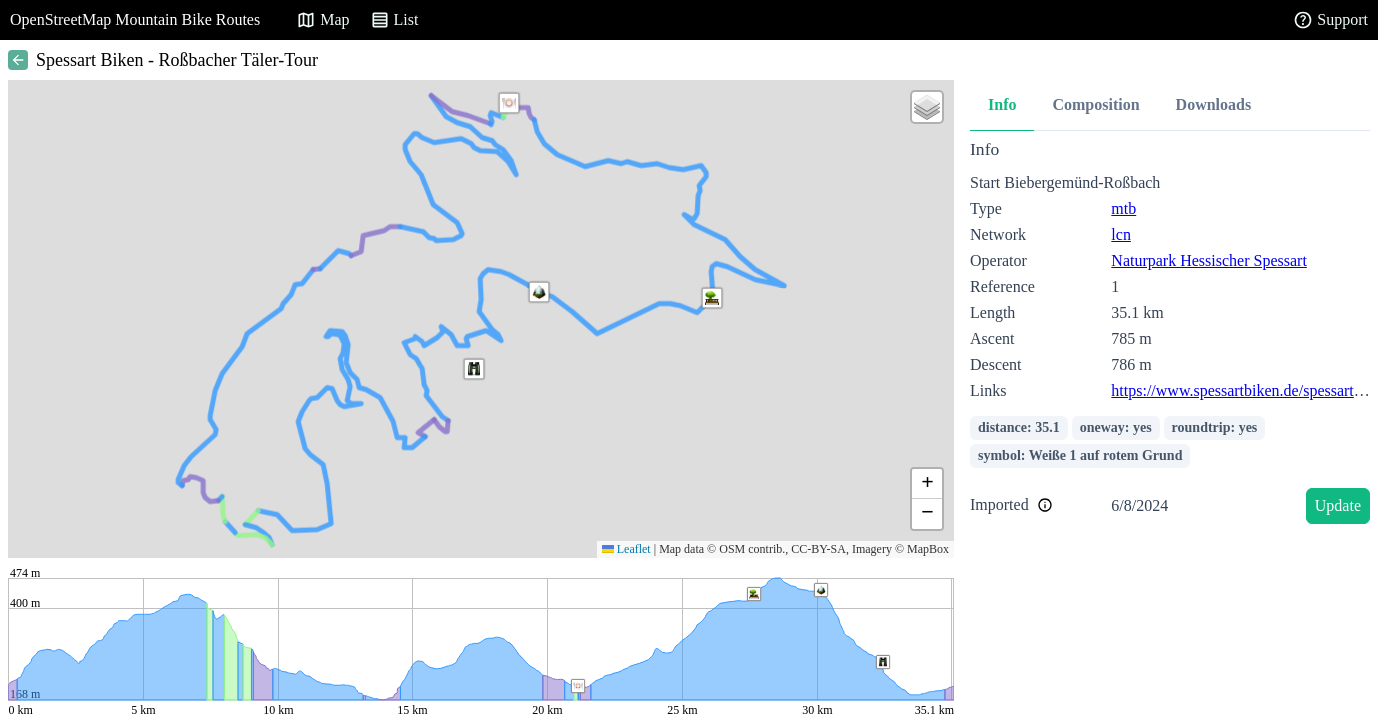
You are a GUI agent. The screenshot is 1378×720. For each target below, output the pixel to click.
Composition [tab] (1095, 104)
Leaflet (626, 549)
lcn (1121, 234)
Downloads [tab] (1214, 104)
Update (1338, 505)
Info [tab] (1002, 104)
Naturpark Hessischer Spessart (1209, 260)
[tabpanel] (1170, 335)
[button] (474, 369)
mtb (1123, 208)
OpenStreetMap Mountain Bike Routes (135, 19)
